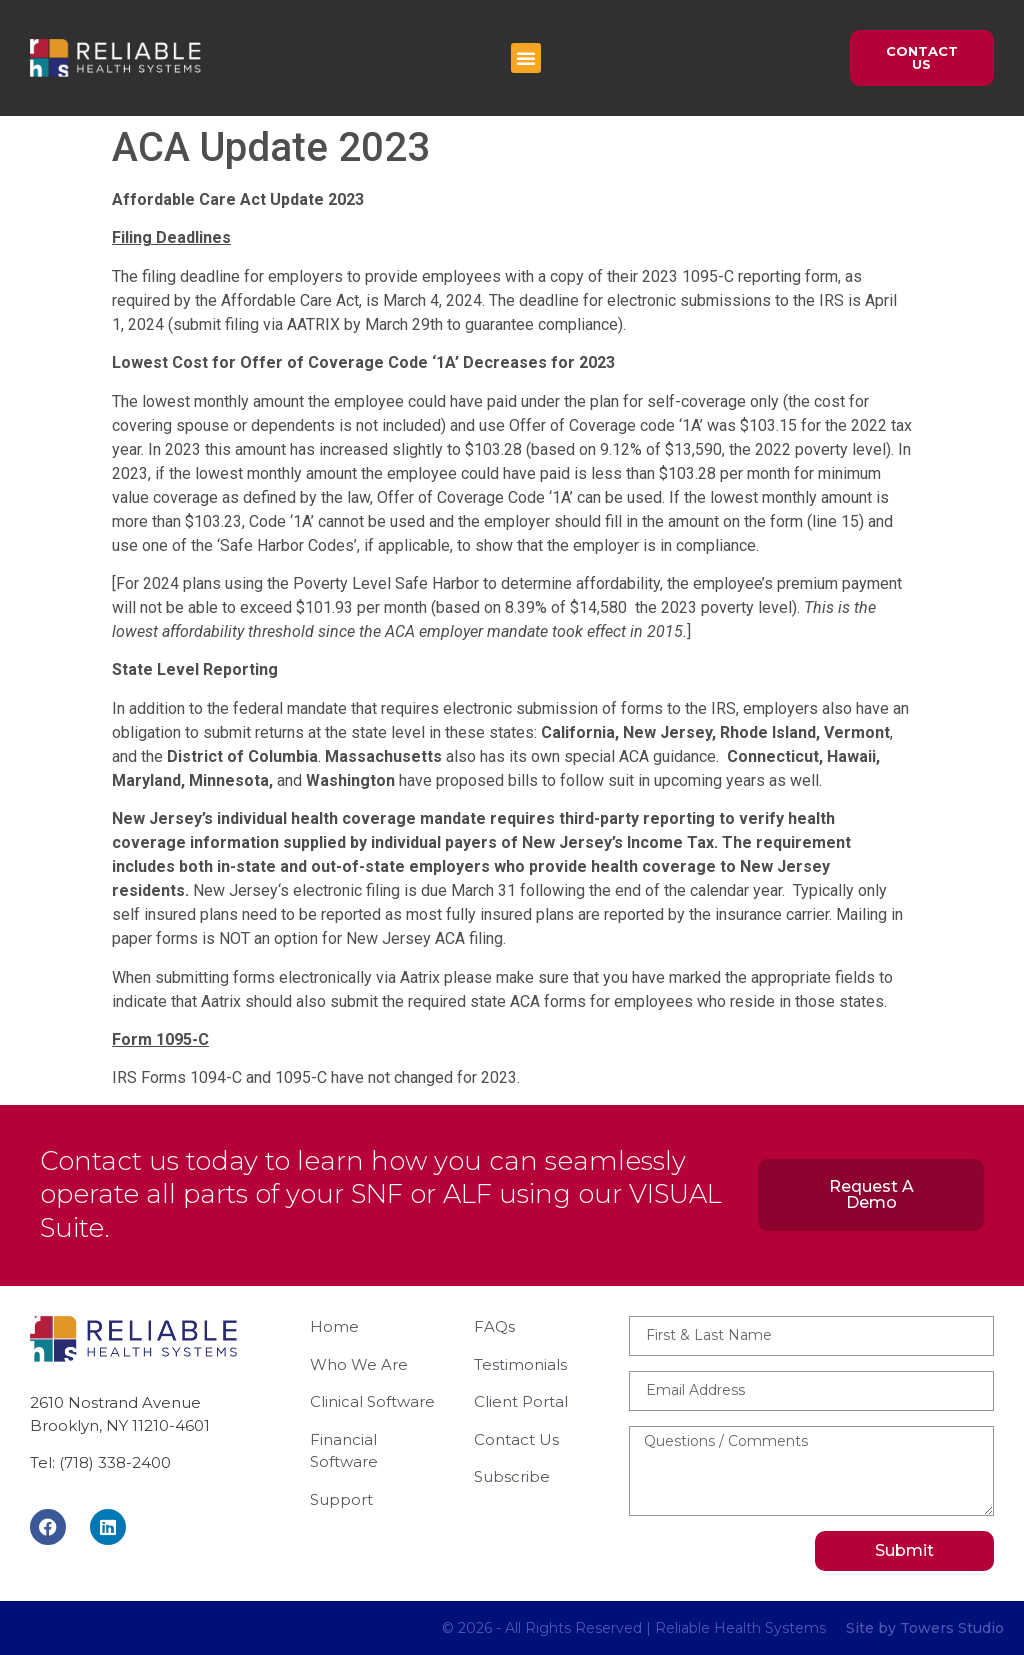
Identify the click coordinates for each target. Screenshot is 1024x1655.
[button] (526, 58)
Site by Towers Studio (925, 1628)
